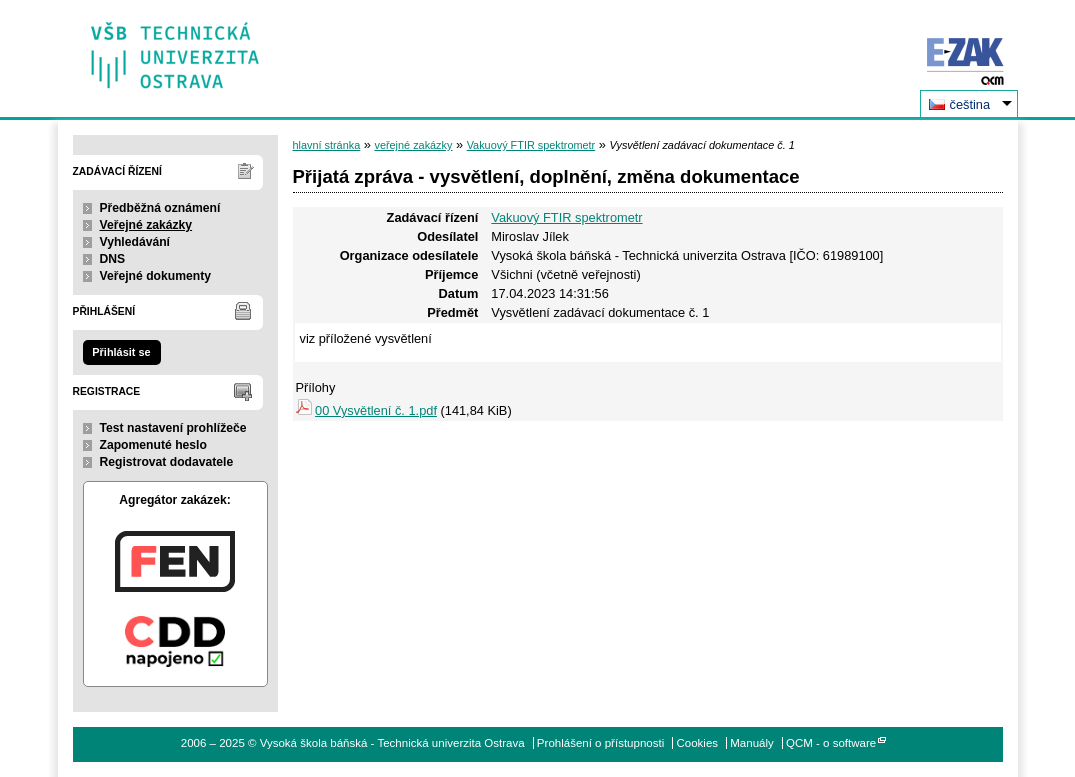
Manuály (752, 743)
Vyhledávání (135, 242)
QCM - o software (831, 743)
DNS (113, 259)
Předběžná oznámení (160, 208)
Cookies (697, 743)
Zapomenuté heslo (153, 445)
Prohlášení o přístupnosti (600, 743)
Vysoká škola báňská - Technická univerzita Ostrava (175, 48)
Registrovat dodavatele (167, 462)
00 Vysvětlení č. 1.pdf (376, 410)
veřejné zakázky (413, 145)
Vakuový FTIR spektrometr (531, 145)
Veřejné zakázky (146, 225)
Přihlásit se (121, 352)
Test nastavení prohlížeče (173, 428)
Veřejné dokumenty (155, 276)
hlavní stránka (327, 145)
